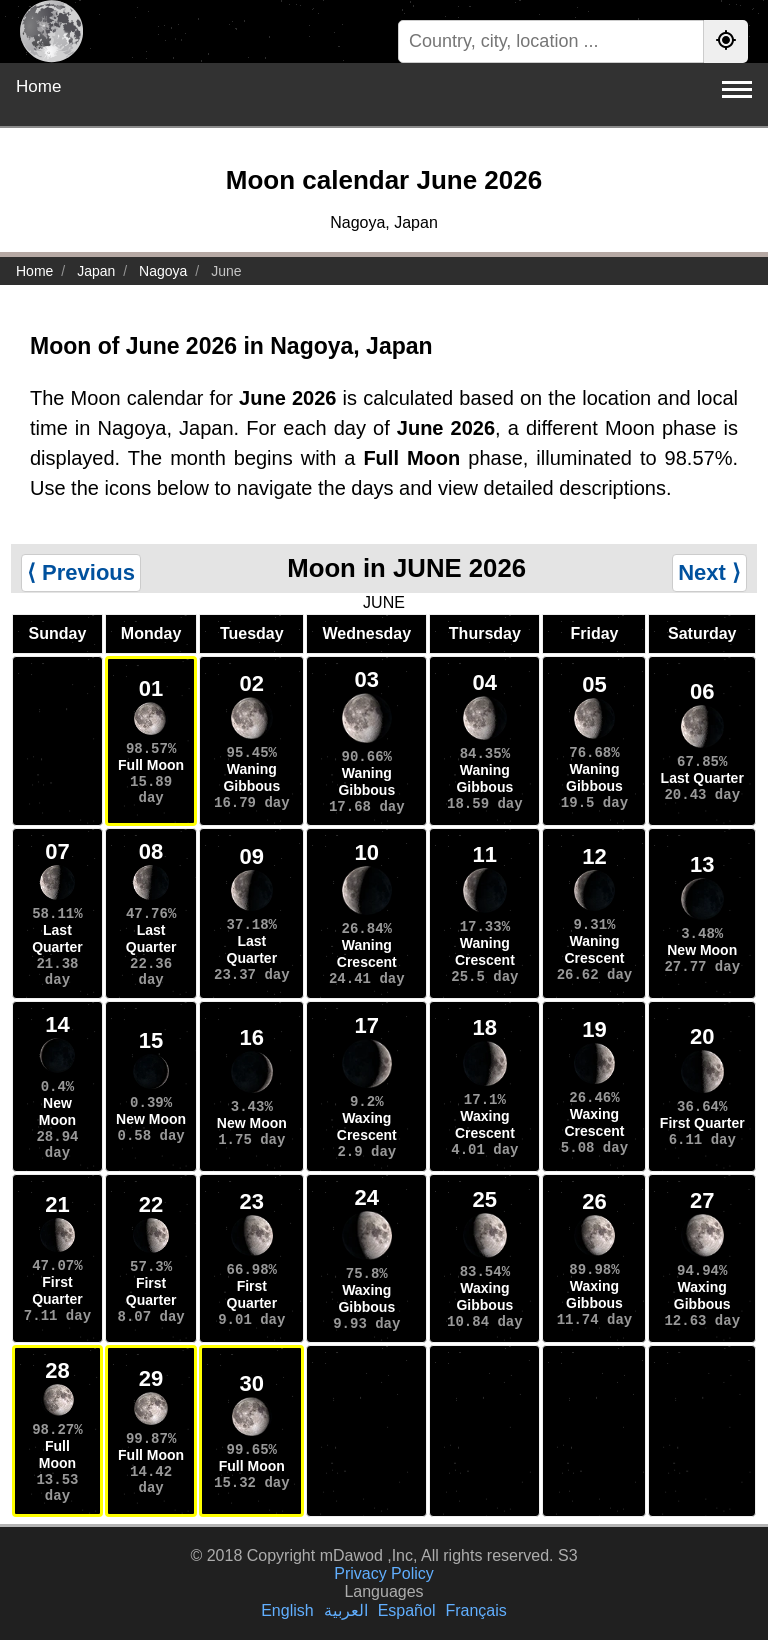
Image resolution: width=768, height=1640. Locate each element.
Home (38, 86)
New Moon (702, 950)
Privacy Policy (384, 1573)
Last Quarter (702, 778)
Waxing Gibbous (366, 1298)
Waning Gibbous (251, 777)
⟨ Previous (81, 572)
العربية (346, 1610)
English (287, 1610)
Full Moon (151, 765)
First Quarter (702, 1123)
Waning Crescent (367, 953)
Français (475, 1610)
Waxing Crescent (367, 1126)
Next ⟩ (709, 572)
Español (407, 1610)
